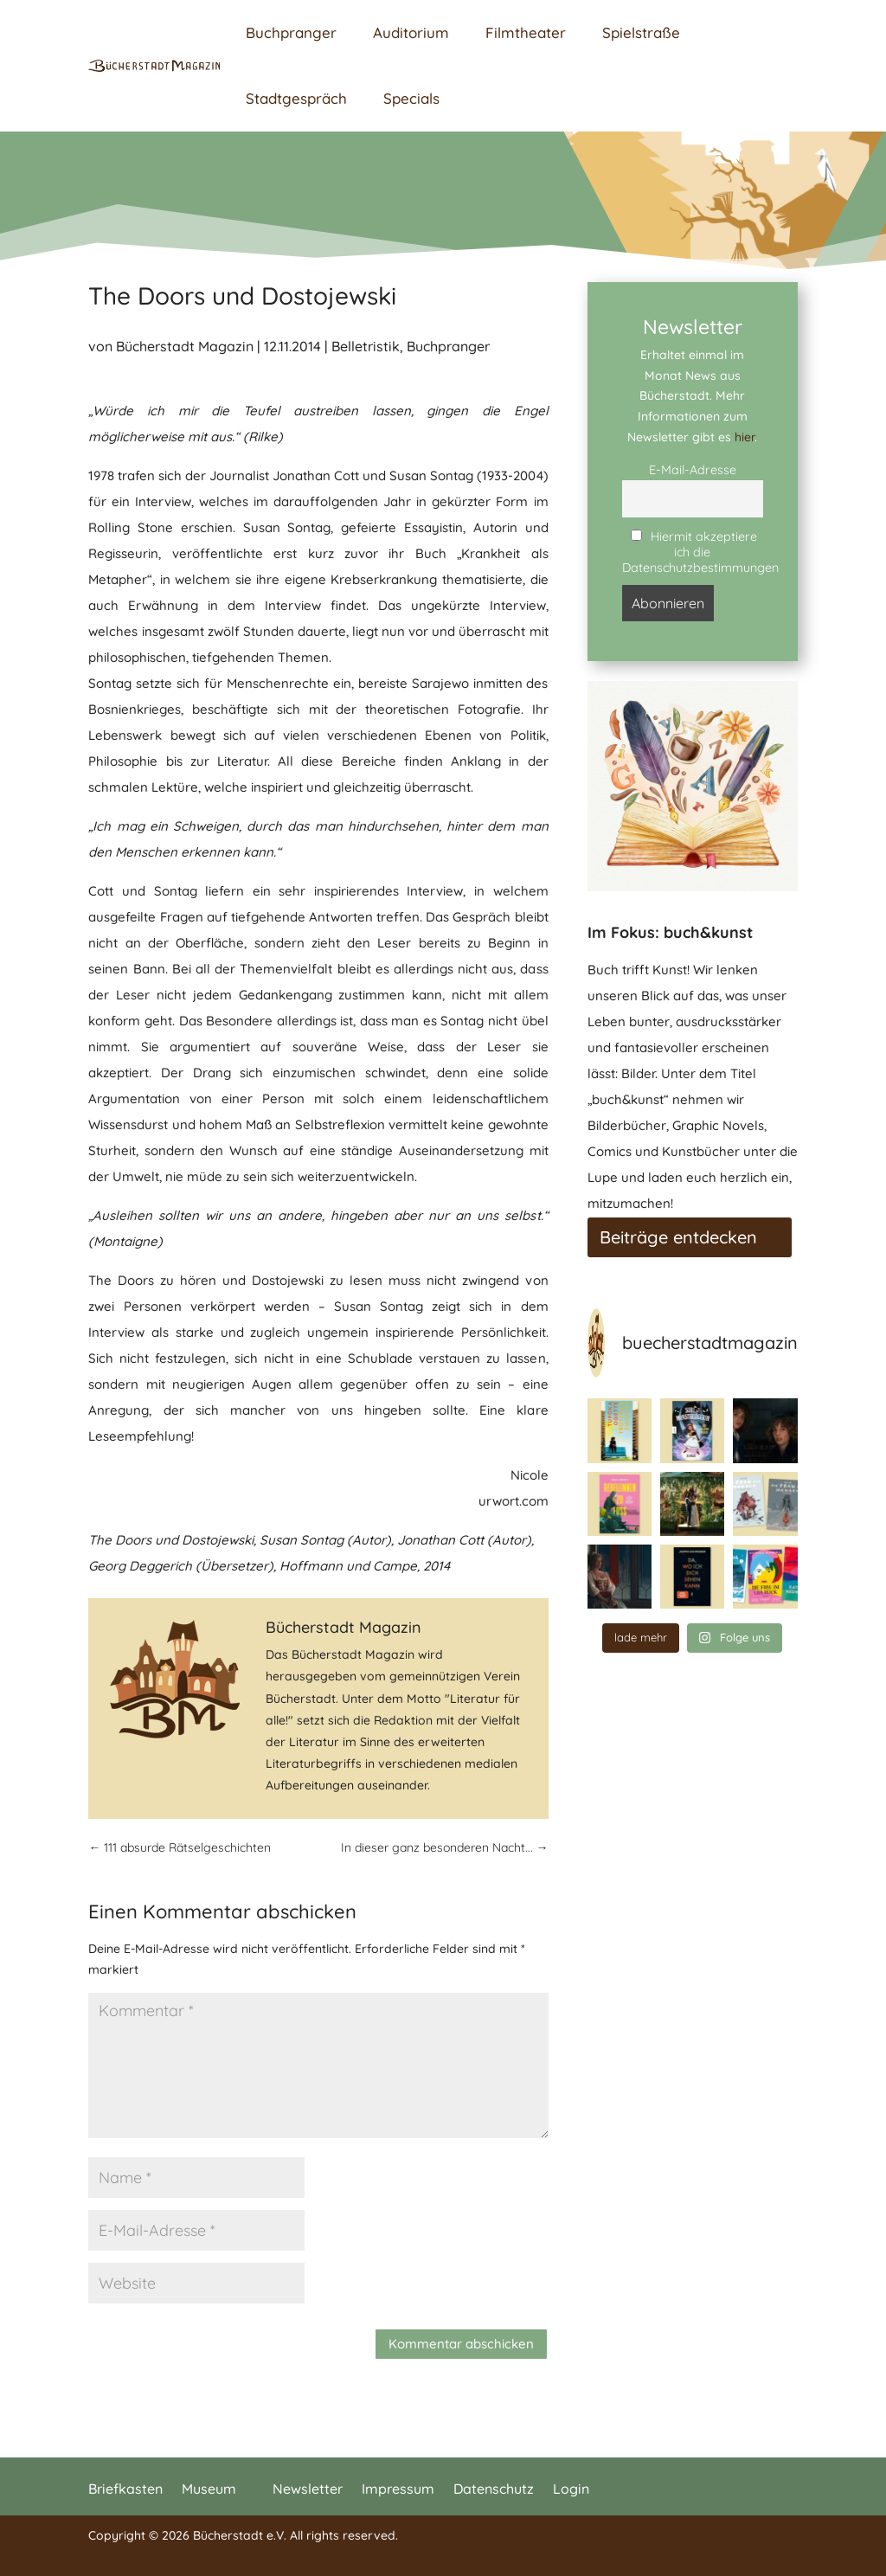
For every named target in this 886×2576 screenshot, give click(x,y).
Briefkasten (125, 2487)
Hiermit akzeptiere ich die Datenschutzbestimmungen (692, 552)
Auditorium (411, 32)
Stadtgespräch (296, 98)
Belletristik (365, 346)
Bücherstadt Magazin (185, 346)
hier (744, 437)
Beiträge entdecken (678, 1237)
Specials (411, 98)
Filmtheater (525, 32)
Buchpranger (291, 32)
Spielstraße (641, 32)
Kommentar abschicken (461, 2343)
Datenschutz (493, 2487)
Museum (209, 2487)
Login (571, 2487)
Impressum (398, 2487)
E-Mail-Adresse (692, 470)
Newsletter (308, 2487)
